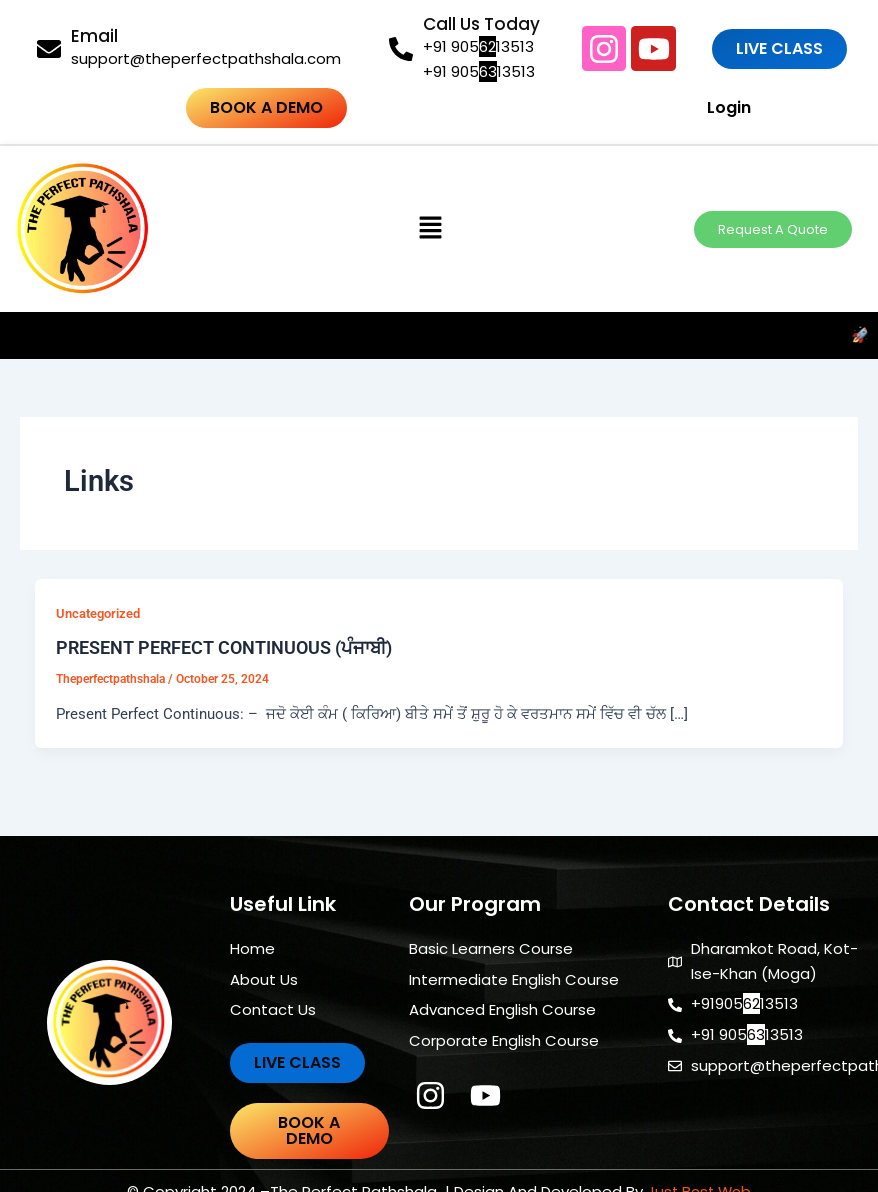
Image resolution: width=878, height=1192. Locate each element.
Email (94, 36)
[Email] (49, 49)
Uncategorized (98, 613)
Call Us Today (481, 24)
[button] (430, 229)
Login (674, 107)
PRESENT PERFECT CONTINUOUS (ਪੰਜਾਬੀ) (224, 647)
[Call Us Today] (401, 49)
